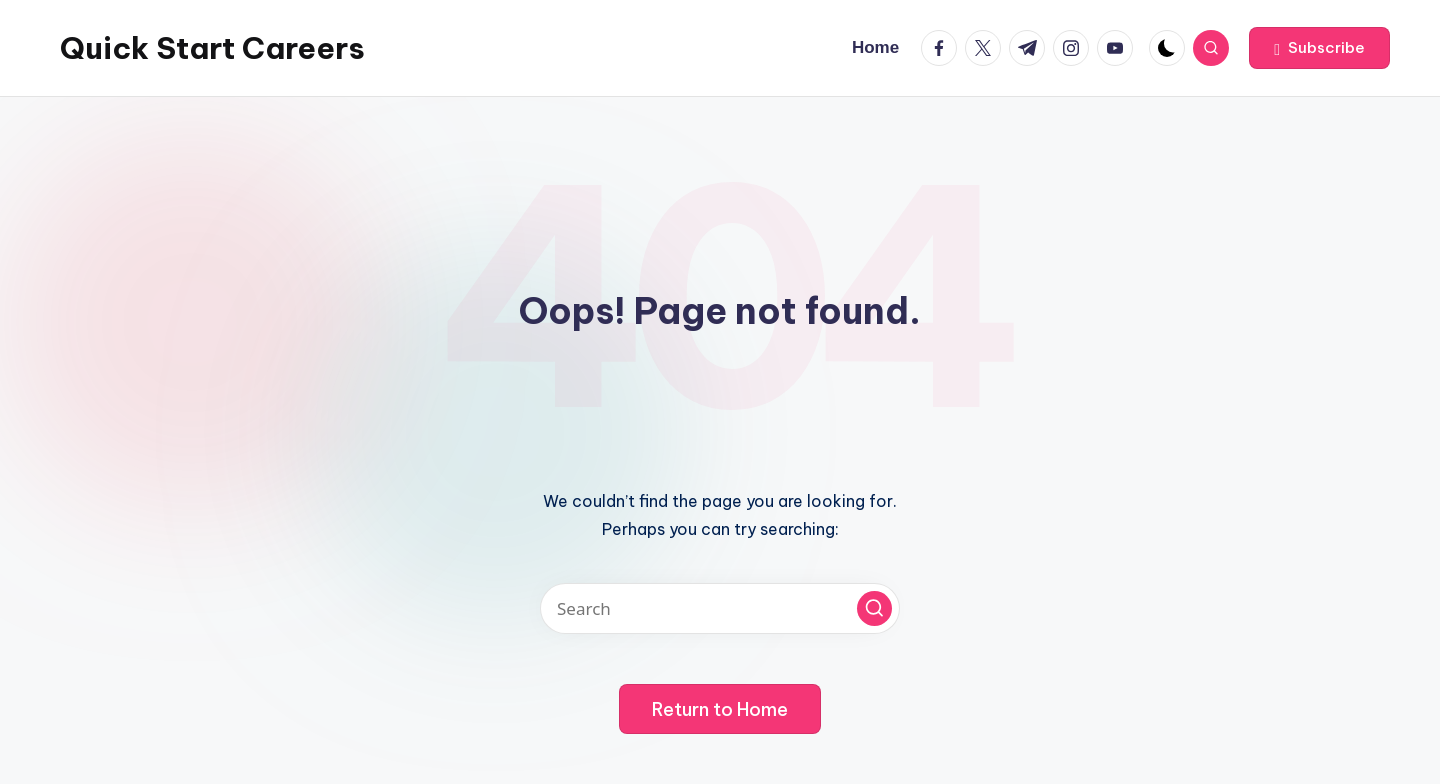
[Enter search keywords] (720, 608)
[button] (1319, 48)
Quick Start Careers (212, 48)
